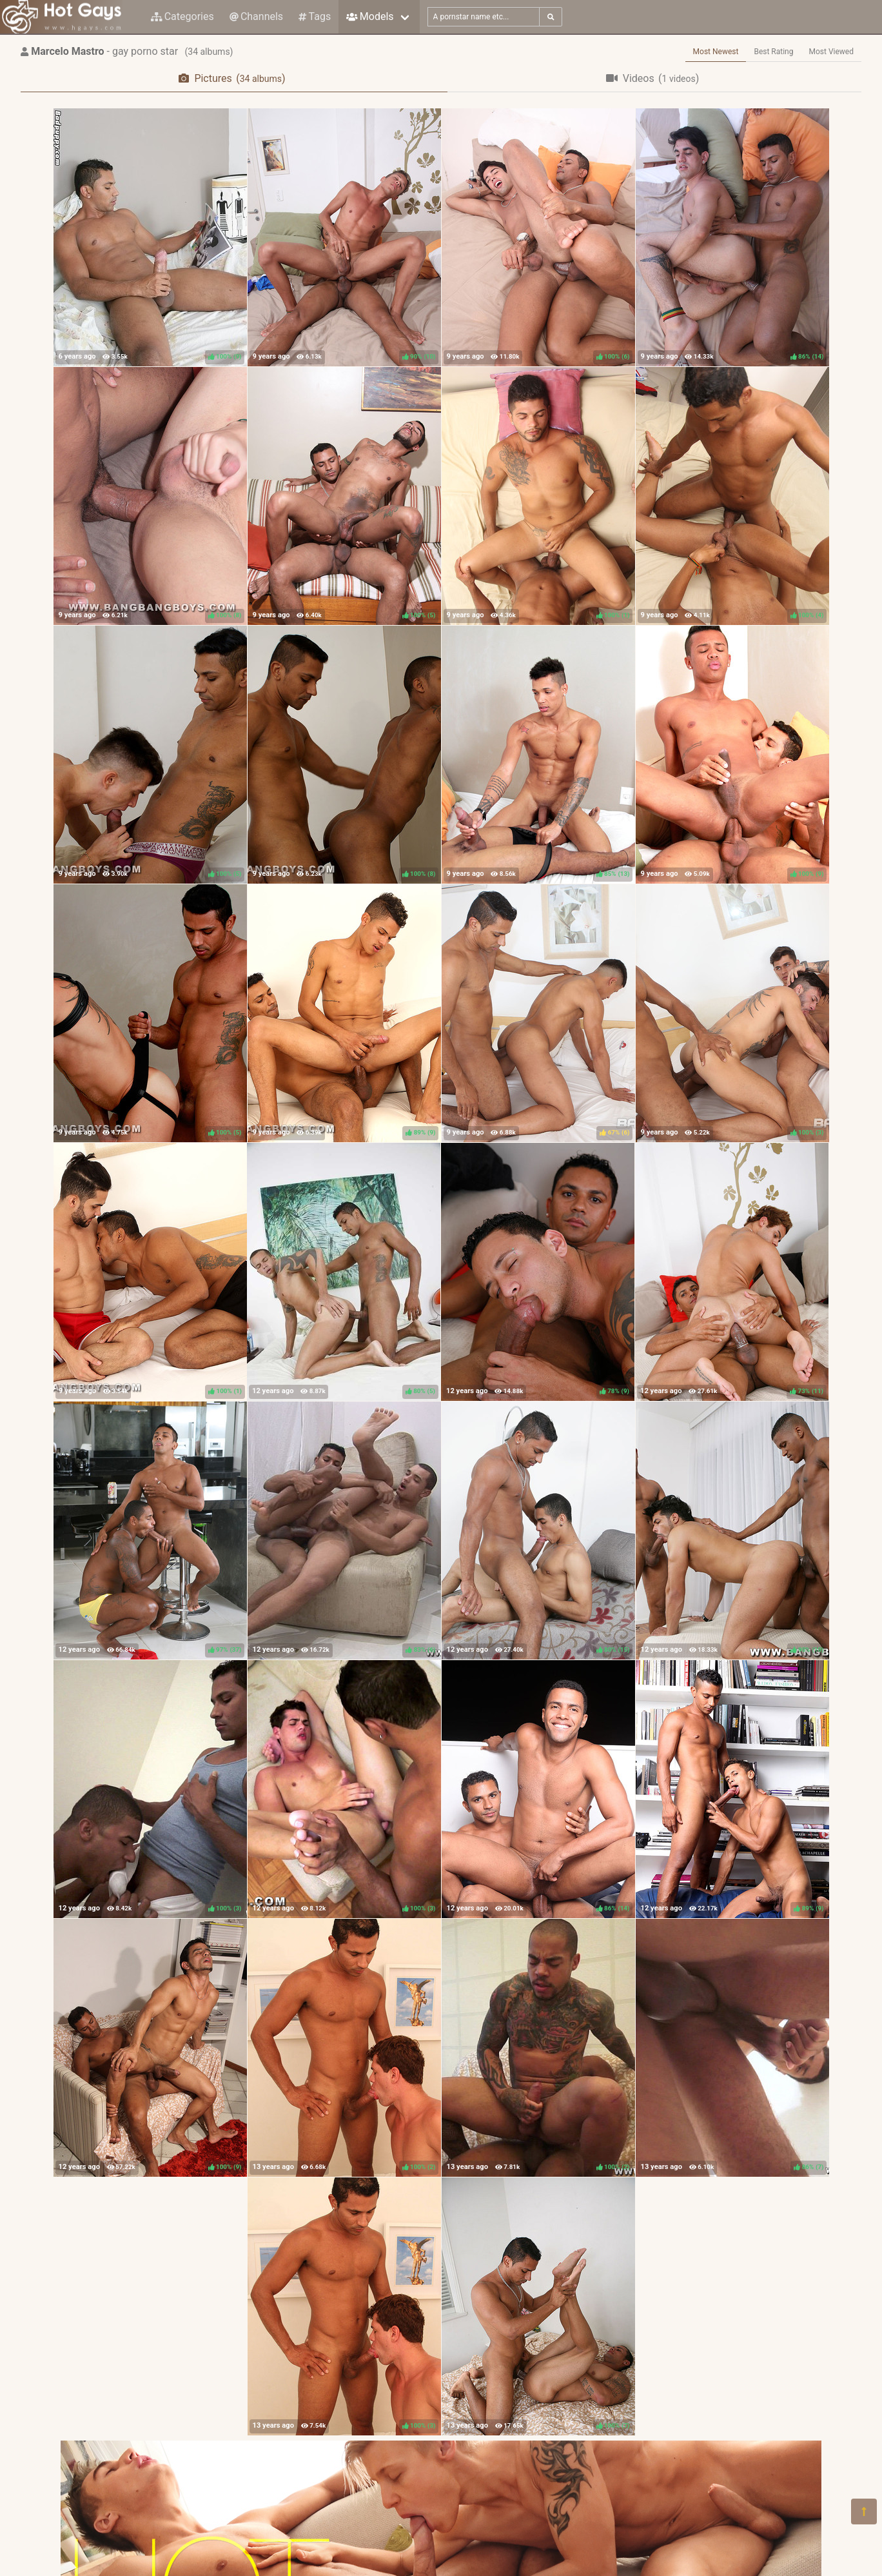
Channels (256, 16)
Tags (315, 16)
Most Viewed (831, 51)
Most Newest (716, 51)
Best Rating (773, 51)
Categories (182, 16)
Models (369, 16)
